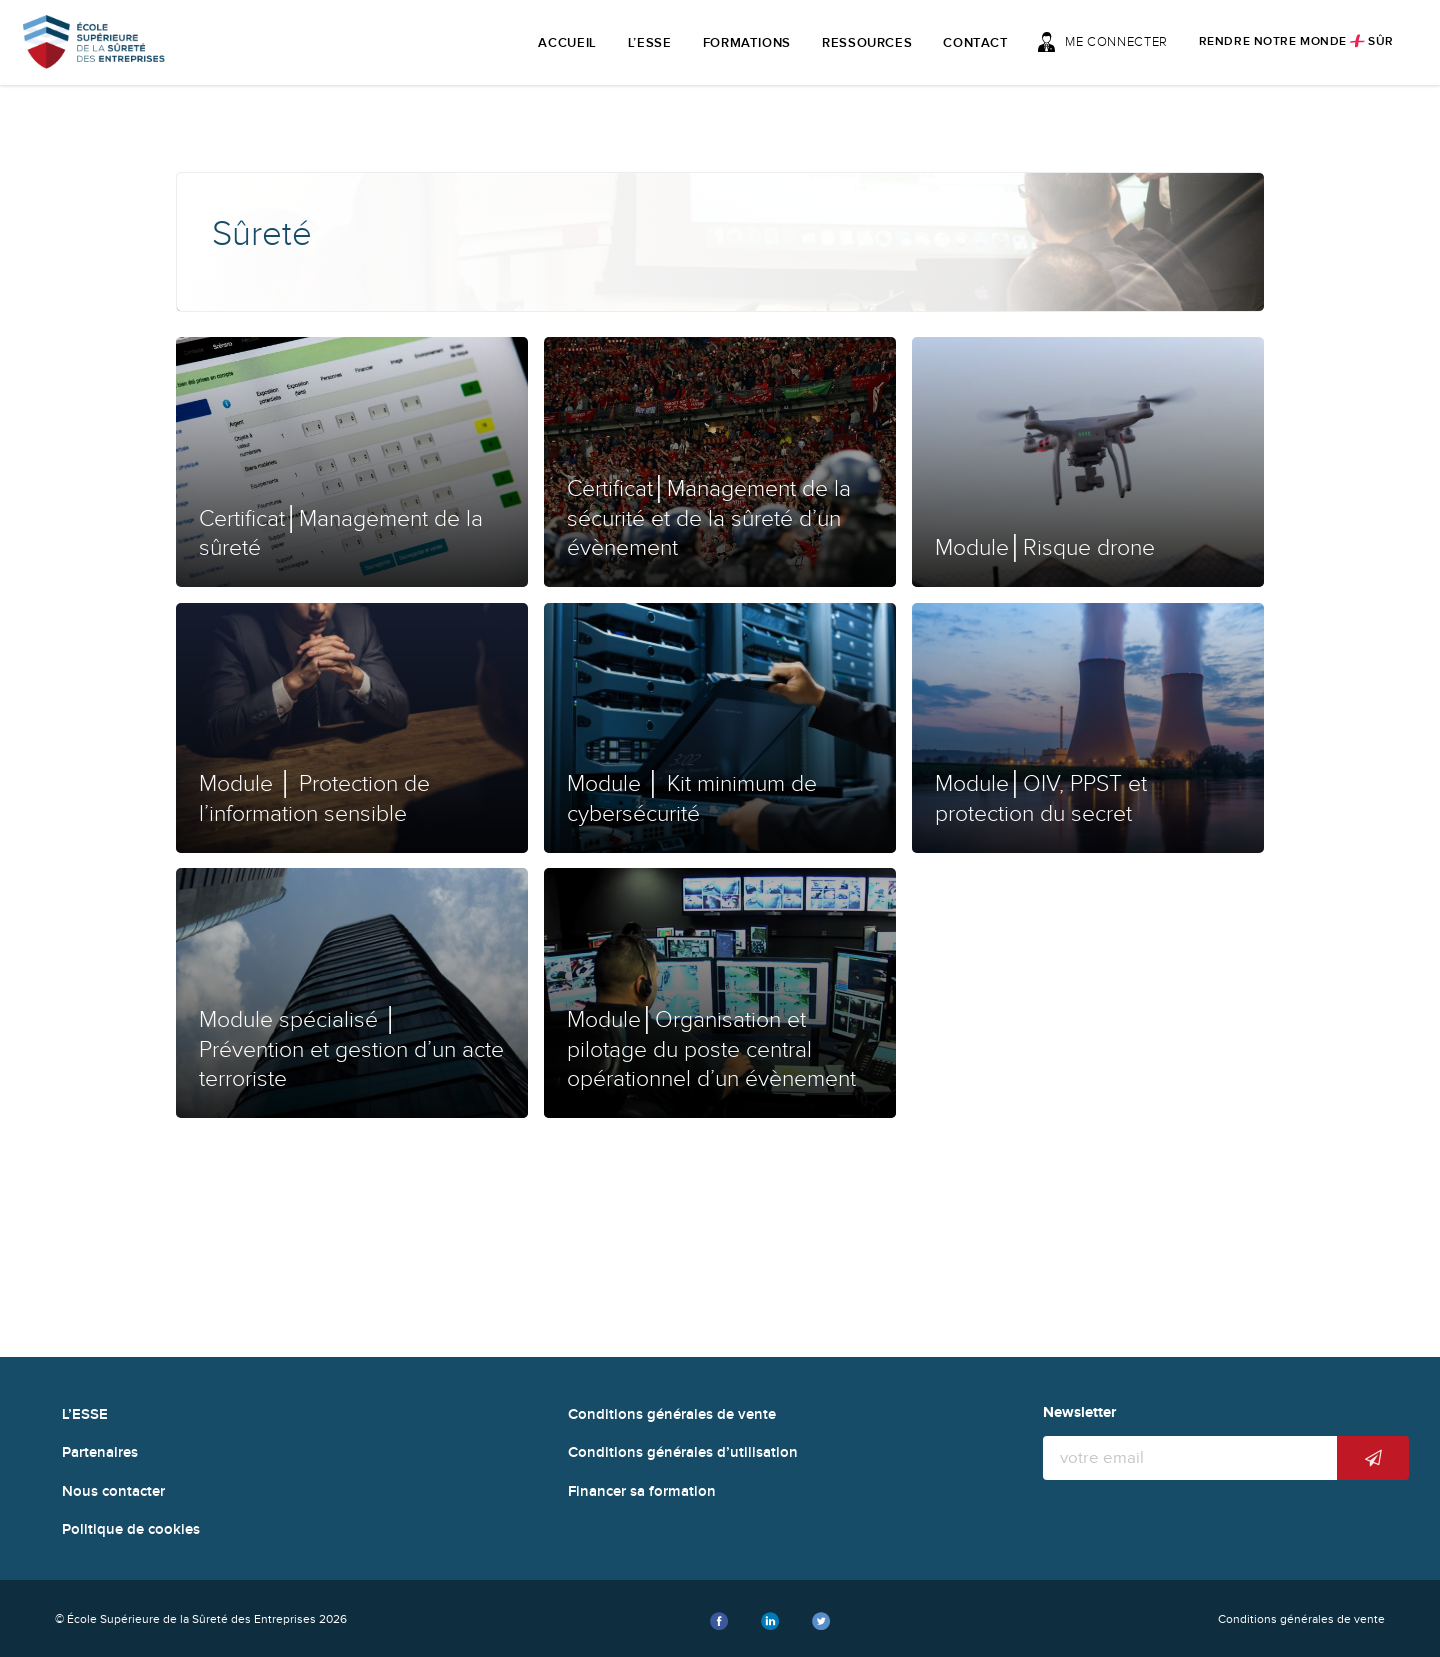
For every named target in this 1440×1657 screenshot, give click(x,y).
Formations (747, 43)
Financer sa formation (642, 1491)
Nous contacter (113, 1491)
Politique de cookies (131, 1529)
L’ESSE (650, 43)
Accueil (567, 43)
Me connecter (1102, 42)
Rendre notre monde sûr (1296, 41)
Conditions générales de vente (672, 1414)
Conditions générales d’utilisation (683, 1452)
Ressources (867, 43)
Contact (976, 43)
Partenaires (100, 1452)
